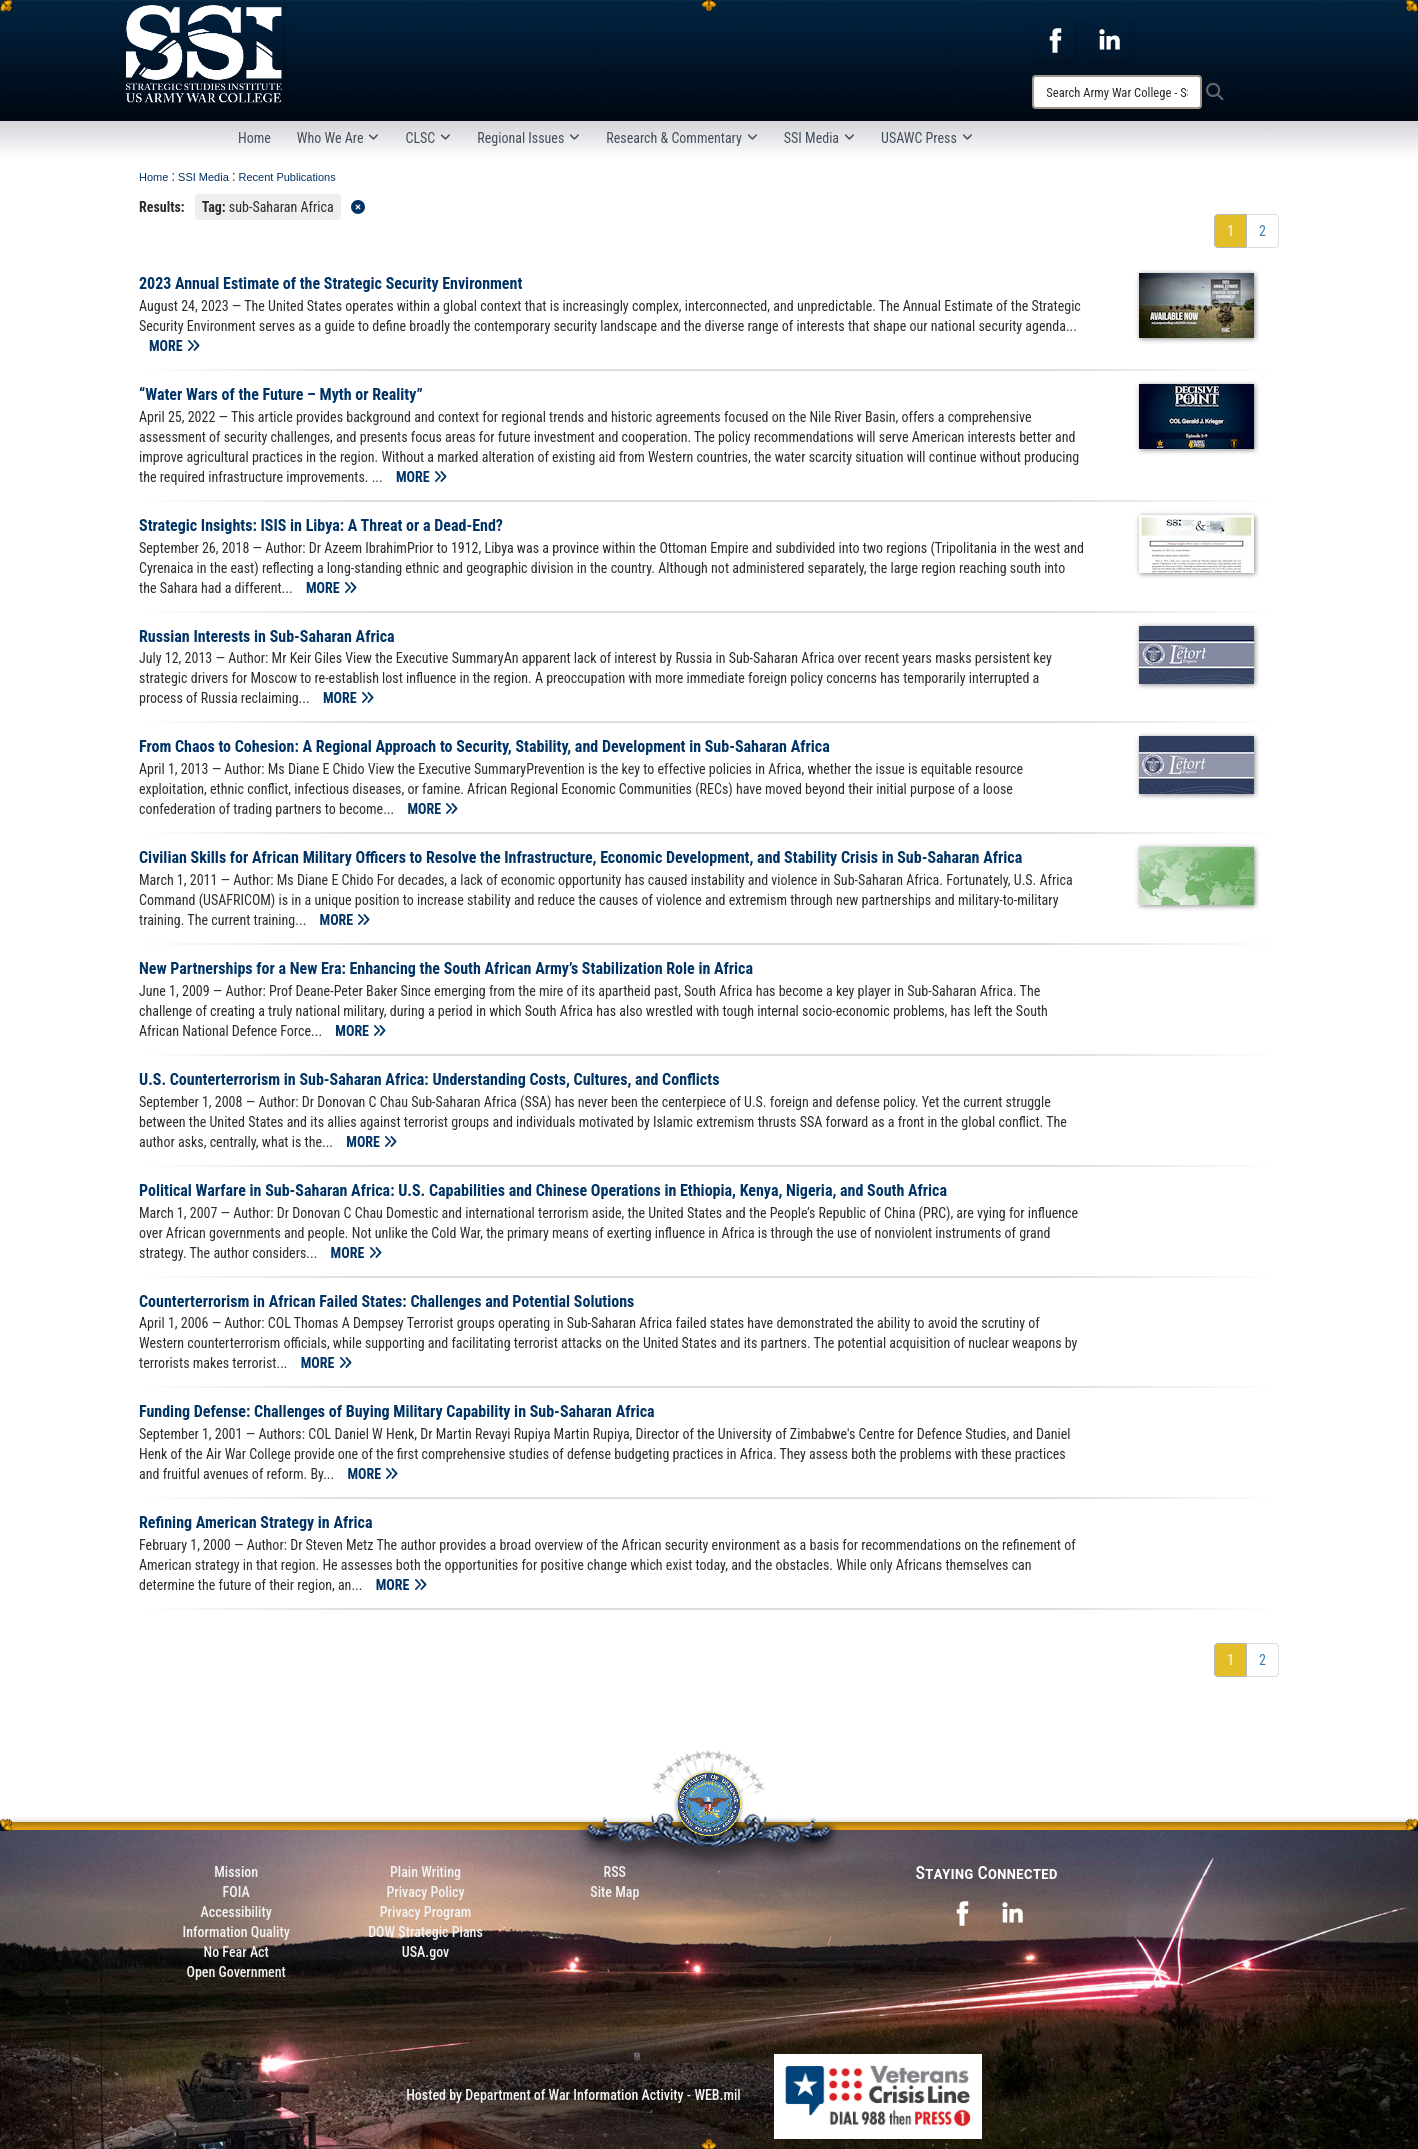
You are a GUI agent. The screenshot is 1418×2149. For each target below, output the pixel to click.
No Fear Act (236, 1952)
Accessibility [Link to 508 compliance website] (236, 1912)
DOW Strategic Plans (425, 1932)
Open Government (235, 1972)
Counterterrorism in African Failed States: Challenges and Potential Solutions (386, 1301)
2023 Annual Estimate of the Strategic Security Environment (330, 283)
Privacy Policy (425, 1892)
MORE (174, 346)
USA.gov (426, 1952)
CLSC (428, 138)
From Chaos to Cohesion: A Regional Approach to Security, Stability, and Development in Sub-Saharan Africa (484, 746)
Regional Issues (528, 138)
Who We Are (338, 138)
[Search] (1117, 92)
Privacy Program (426, 1912)
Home (254, 138)
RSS (615, 1872)
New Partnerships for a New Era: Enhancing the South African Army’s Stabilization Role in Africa (446, 968)
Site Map (614, 1892)
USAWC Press (927, 138)
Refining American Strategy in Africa (255, 1522)
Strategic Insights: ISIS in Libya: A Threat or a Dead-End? (321, 525)
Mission (236, 1872)
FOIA (236, 1892)
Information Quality (236, 1932)
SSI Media (819, 138)
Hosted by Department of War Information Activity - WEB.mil (573, 2095)
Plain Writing (425, 1872)
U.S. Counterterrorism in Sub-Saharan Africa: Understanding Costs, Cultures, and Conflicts (429, 1079)
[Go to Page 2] (1262, 231)
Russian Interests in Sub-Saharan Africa (267, 636)
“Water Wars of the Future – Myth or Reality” (281, 394)
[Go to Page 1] (1230, 231)
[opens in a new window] (1055, 39)
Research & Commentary (682, 138)
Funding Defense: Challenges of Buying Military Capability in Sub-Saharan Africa (397, 1411)
